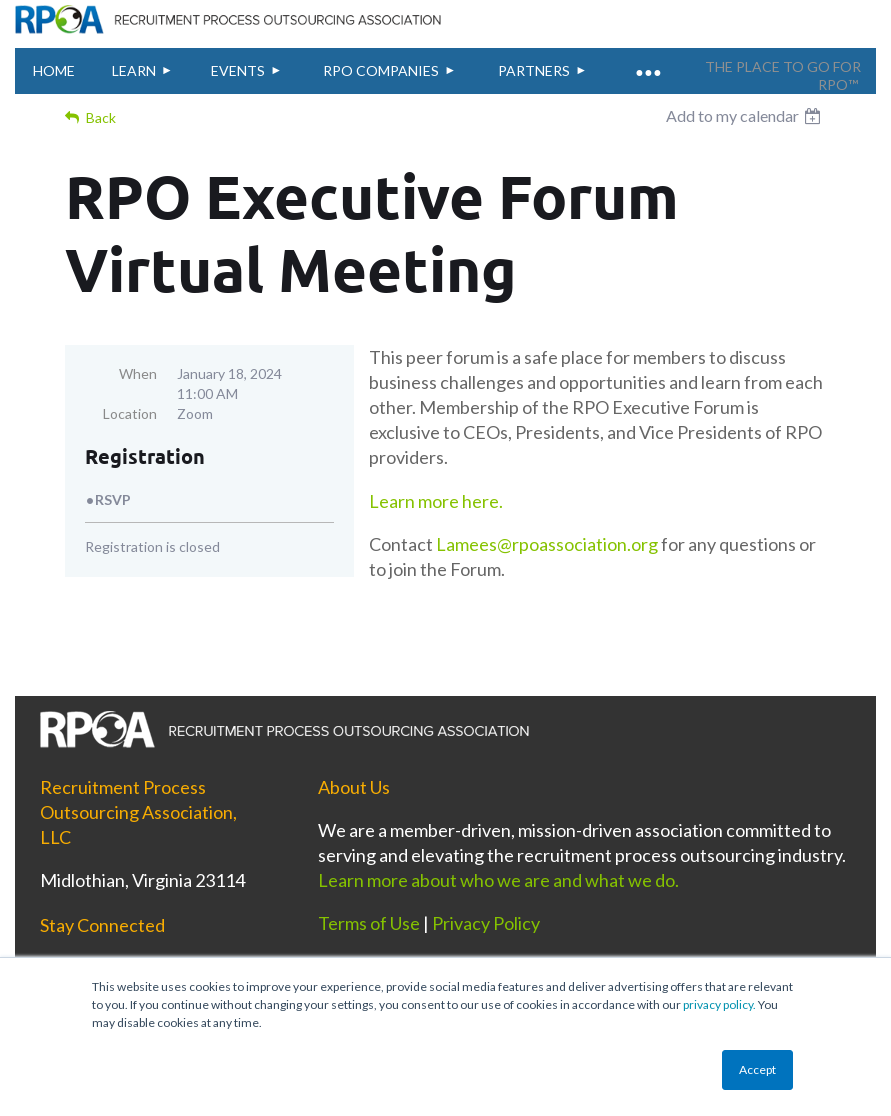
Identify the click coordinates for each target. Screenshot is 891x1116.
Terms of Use (369, 923)
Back (101, 117)
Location (130, 413)
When (138, 373)
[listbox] (746, 116)
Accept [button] (757, 1069)
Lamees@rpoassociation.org (547, 544)
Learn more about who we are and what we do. (500, 880)
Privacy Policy (486, 923)
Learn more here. (437, 501)
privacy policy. (719, 1004)
